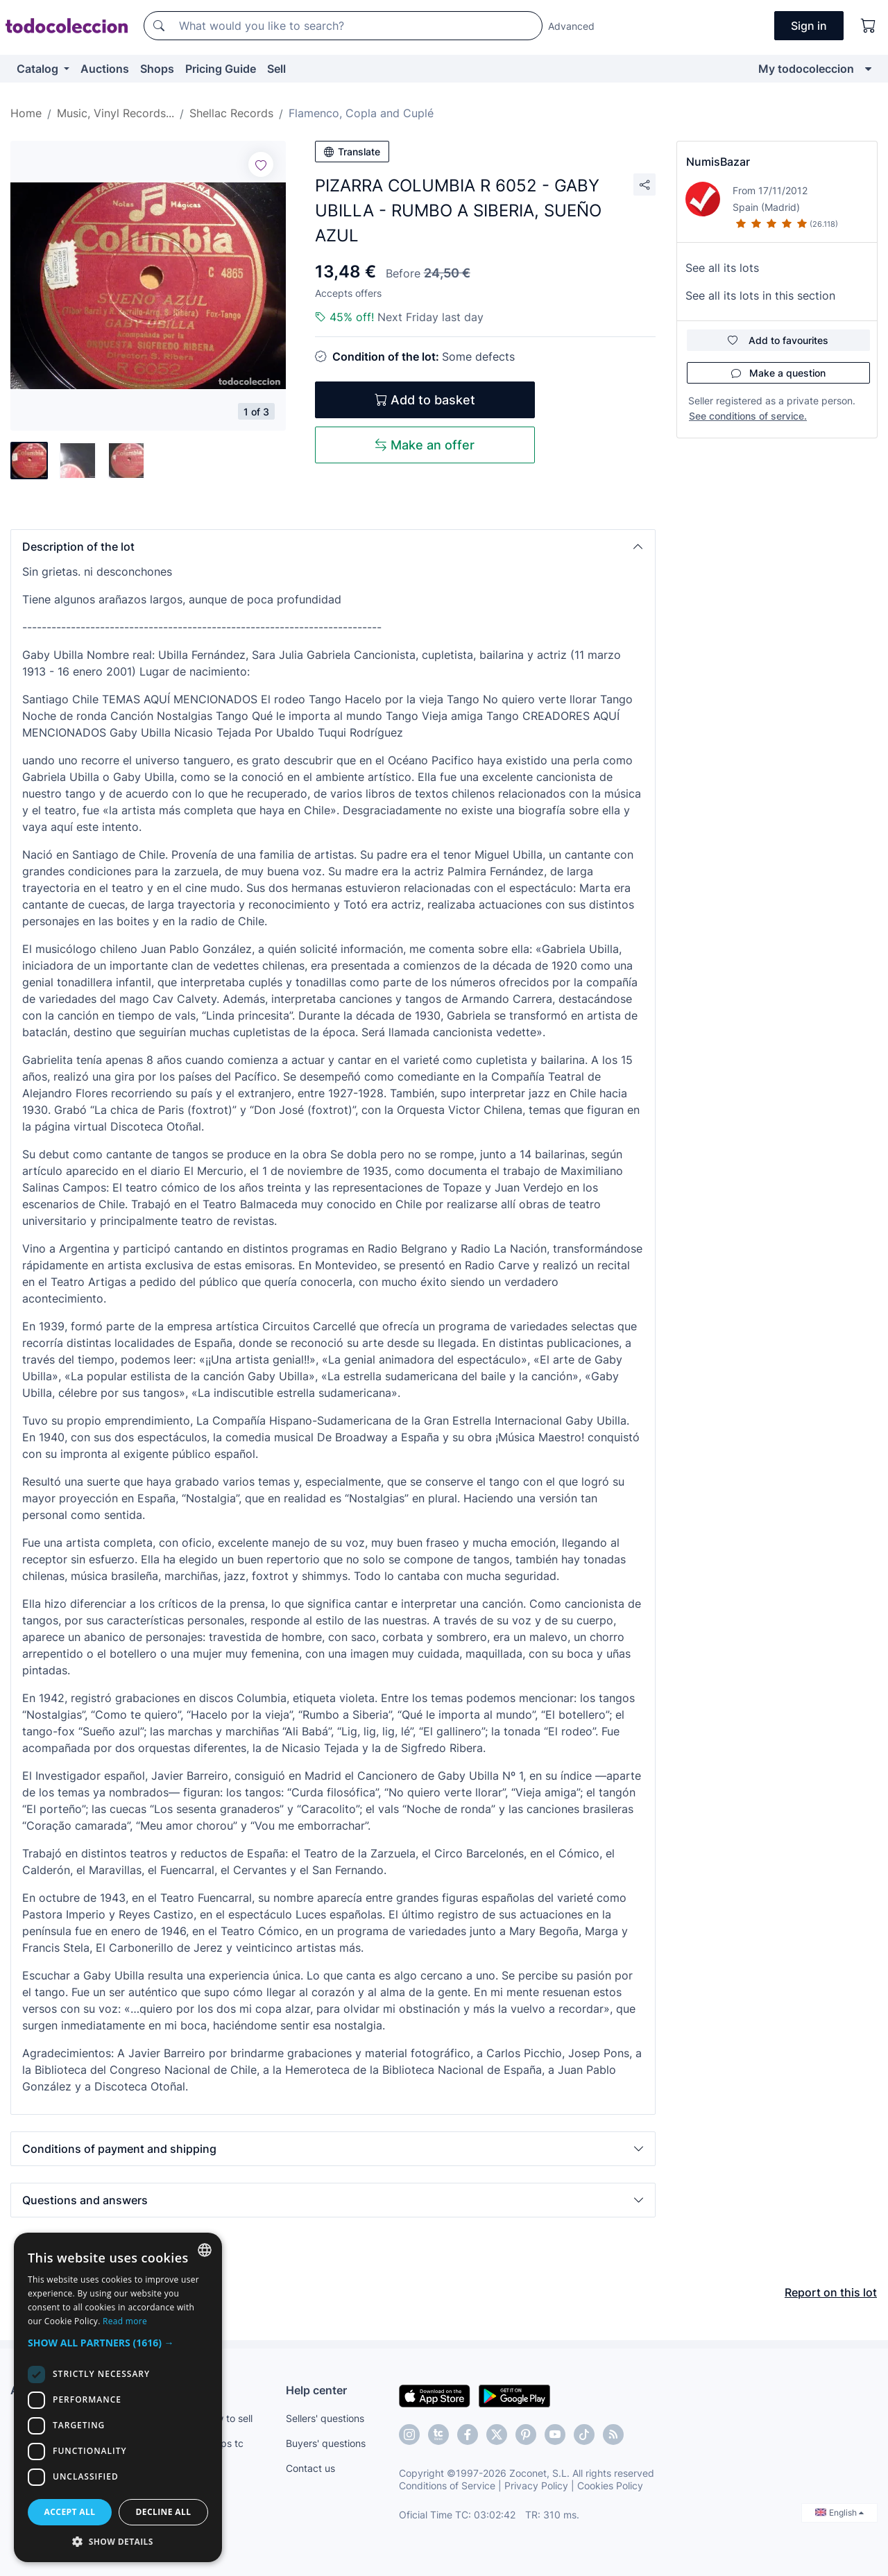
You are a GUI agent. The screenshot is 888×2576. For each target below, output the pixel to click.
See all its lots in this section (760, 295)
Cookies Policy (610, 2485)
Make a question (778, 373)
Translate (352, 151)
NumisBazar (718, 162)
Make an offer (425, 445)
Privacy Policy (536, 2485)
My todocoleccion (806, 69)
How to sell (228, 2418)
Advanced (571, 26)
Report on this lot (831, 2292)
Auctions (104, 69)
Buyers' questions (326, 2443)
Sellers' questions (325, 2418)
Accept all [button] (70, 2512)
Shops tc (223, 2443)
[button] (333, 546)
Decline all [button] (163, 2512)
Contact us (310, 2468)
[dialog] (118, 2397)
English (839, 2512)
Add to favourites (778, 340)
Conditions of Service (447, 2485)
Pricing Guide (220, 69)
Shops (157, 69)
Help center (316, 2390)
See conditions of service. (748, 416)
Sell (276, 69)
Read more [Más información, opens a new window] (125, 2321)
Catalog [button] (39, 69)
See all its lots (722, 268)
